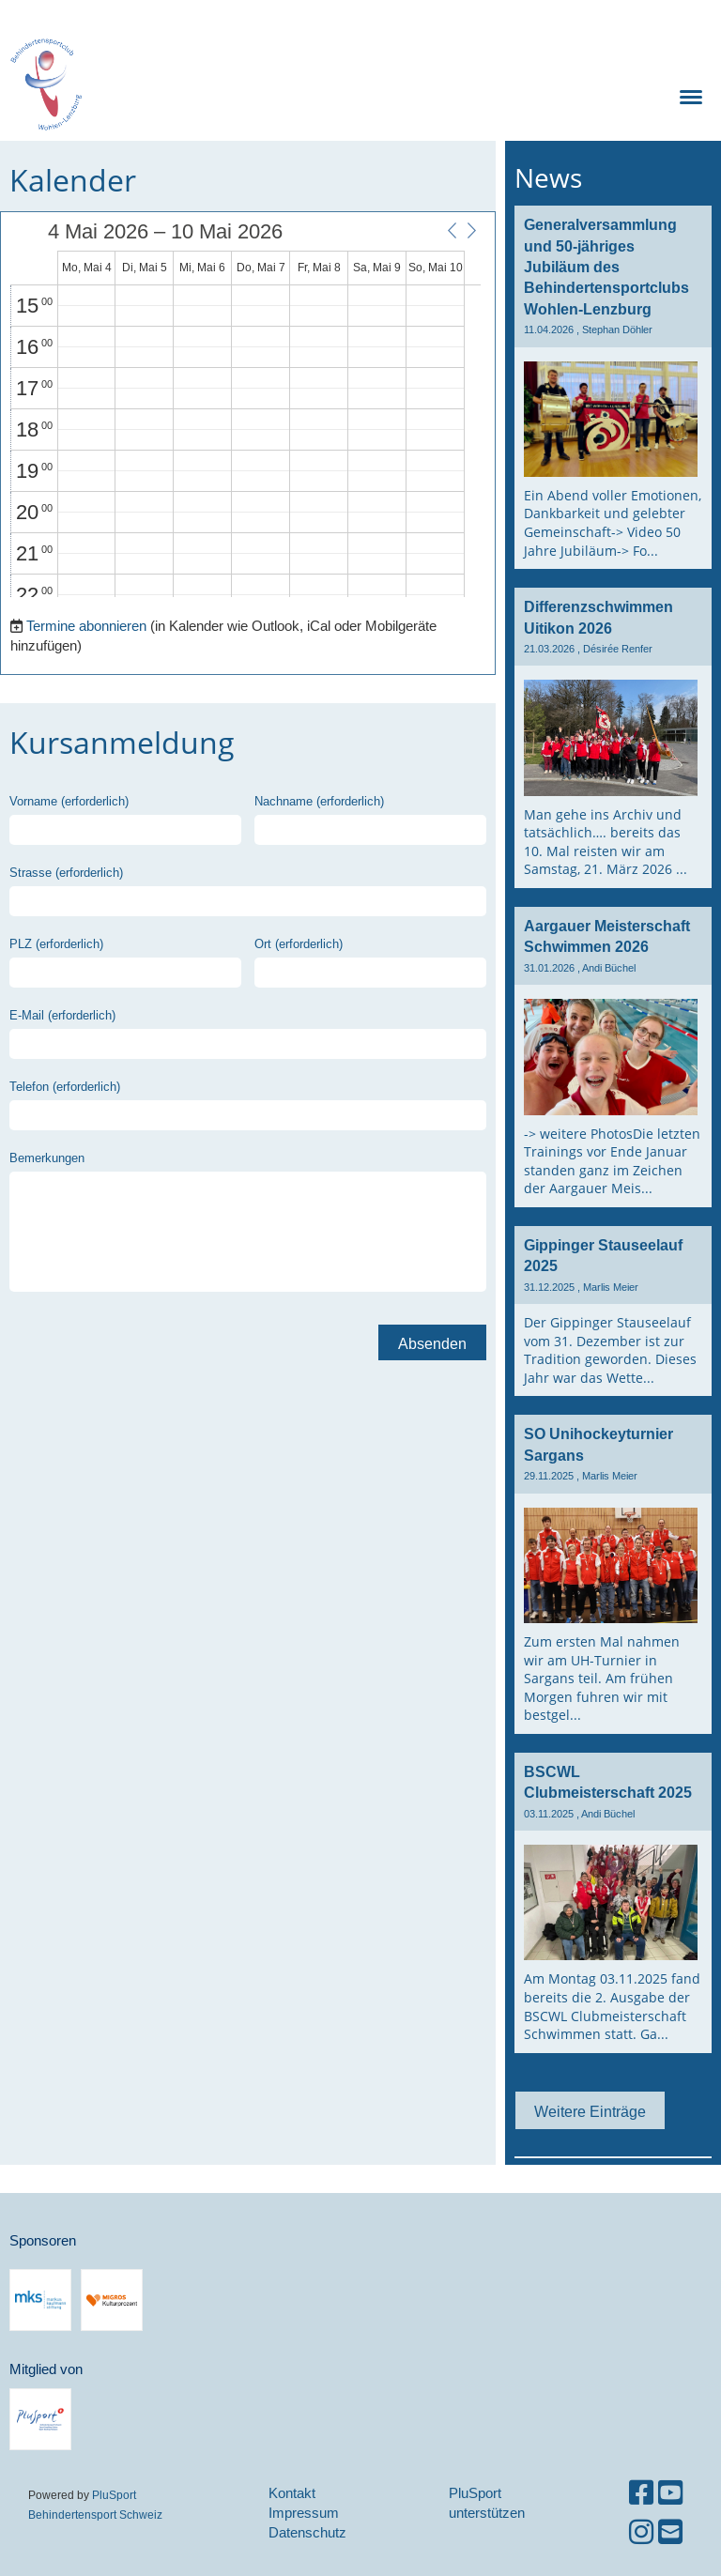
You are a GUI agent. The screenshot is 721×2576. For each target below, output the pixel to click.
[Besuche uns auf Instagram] (641, 2532)
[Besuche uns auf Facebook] (641, 2492)
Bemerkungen (46, 1157)
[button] (451, 231)
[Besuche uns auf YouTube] (670, 2492)
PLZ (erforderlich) (56, 943)
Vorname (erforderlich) (69, 800)
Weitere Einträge (590, 2111)
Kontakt (291, 2493)
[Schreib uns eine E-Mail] (670, 2532)
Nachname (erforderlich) (319, 800)
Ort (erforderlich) (298, 943)
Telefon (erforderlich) (64, 1086)
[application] (245, 409)
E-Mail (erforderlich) (62, 1014)
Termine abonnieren (86, 626)
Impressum (303, 2513)
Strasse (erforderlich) (66, 872)
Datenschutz (307, 2532)
